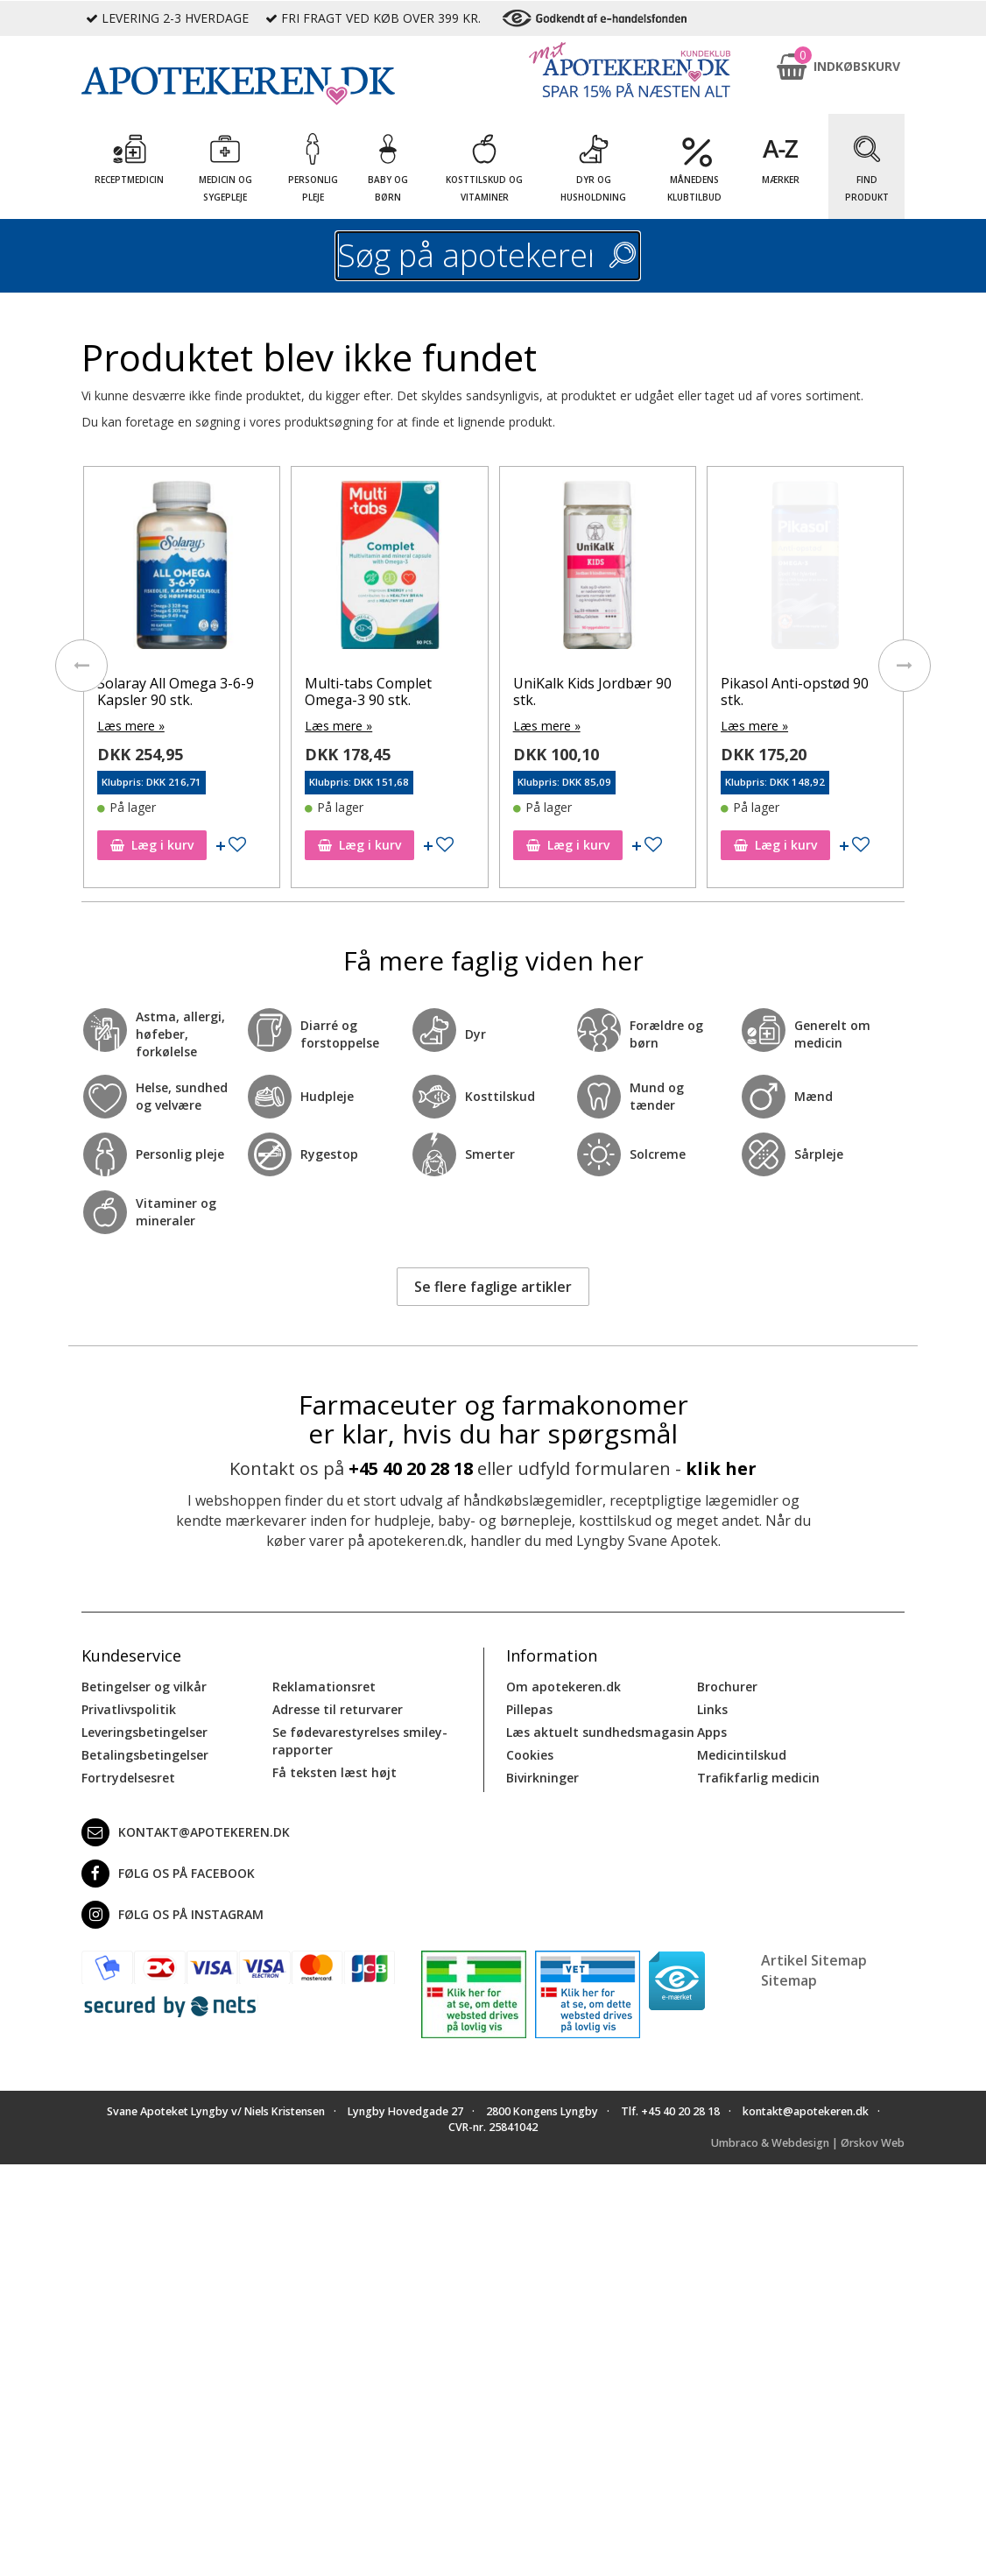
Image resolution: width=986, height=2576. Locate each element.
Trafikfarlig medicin (758, 1777)
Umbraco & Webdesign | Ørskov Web (808, 2142)
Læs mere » (130, 725)
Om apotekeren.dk (563, 1686)
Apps (712, 1732)
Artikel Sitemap (814, 1960)
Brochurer (727, 1686)
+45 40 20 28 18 (411, 1468)
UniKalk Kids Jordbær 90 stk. (800, 691)
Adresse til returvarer (337, 1709)
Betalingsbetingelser (144, 1755)
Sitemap (789, 1980)
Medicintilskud (741, 1755)
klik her (721, 1468)
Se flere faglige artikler (493, 1286)
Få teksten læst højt (334, 1772)
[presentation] (81, 665)
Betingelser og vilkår (144, 1686)
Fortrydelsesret (128, 1777)
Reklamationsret (324, 1686)
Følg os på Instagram (172, 1915)
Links (712, 1709)
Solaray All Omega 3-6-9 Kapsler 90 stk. (383, 691)
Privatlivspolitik (128, 1709)
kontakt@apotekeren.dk (185, 1832)
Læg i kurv (151, 844)
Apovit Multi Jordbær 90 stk (174, 691)
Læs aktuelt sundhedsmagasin (600, 1732)
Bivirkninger (542, 1777)
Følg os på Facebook (168, 1874)
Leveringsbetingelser (144, 1732)
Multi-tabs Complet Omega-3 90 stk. (575, 691)
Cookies (529, 1755)
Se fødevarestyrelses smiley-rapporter (359, 1741)
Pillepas (529, 1709)
